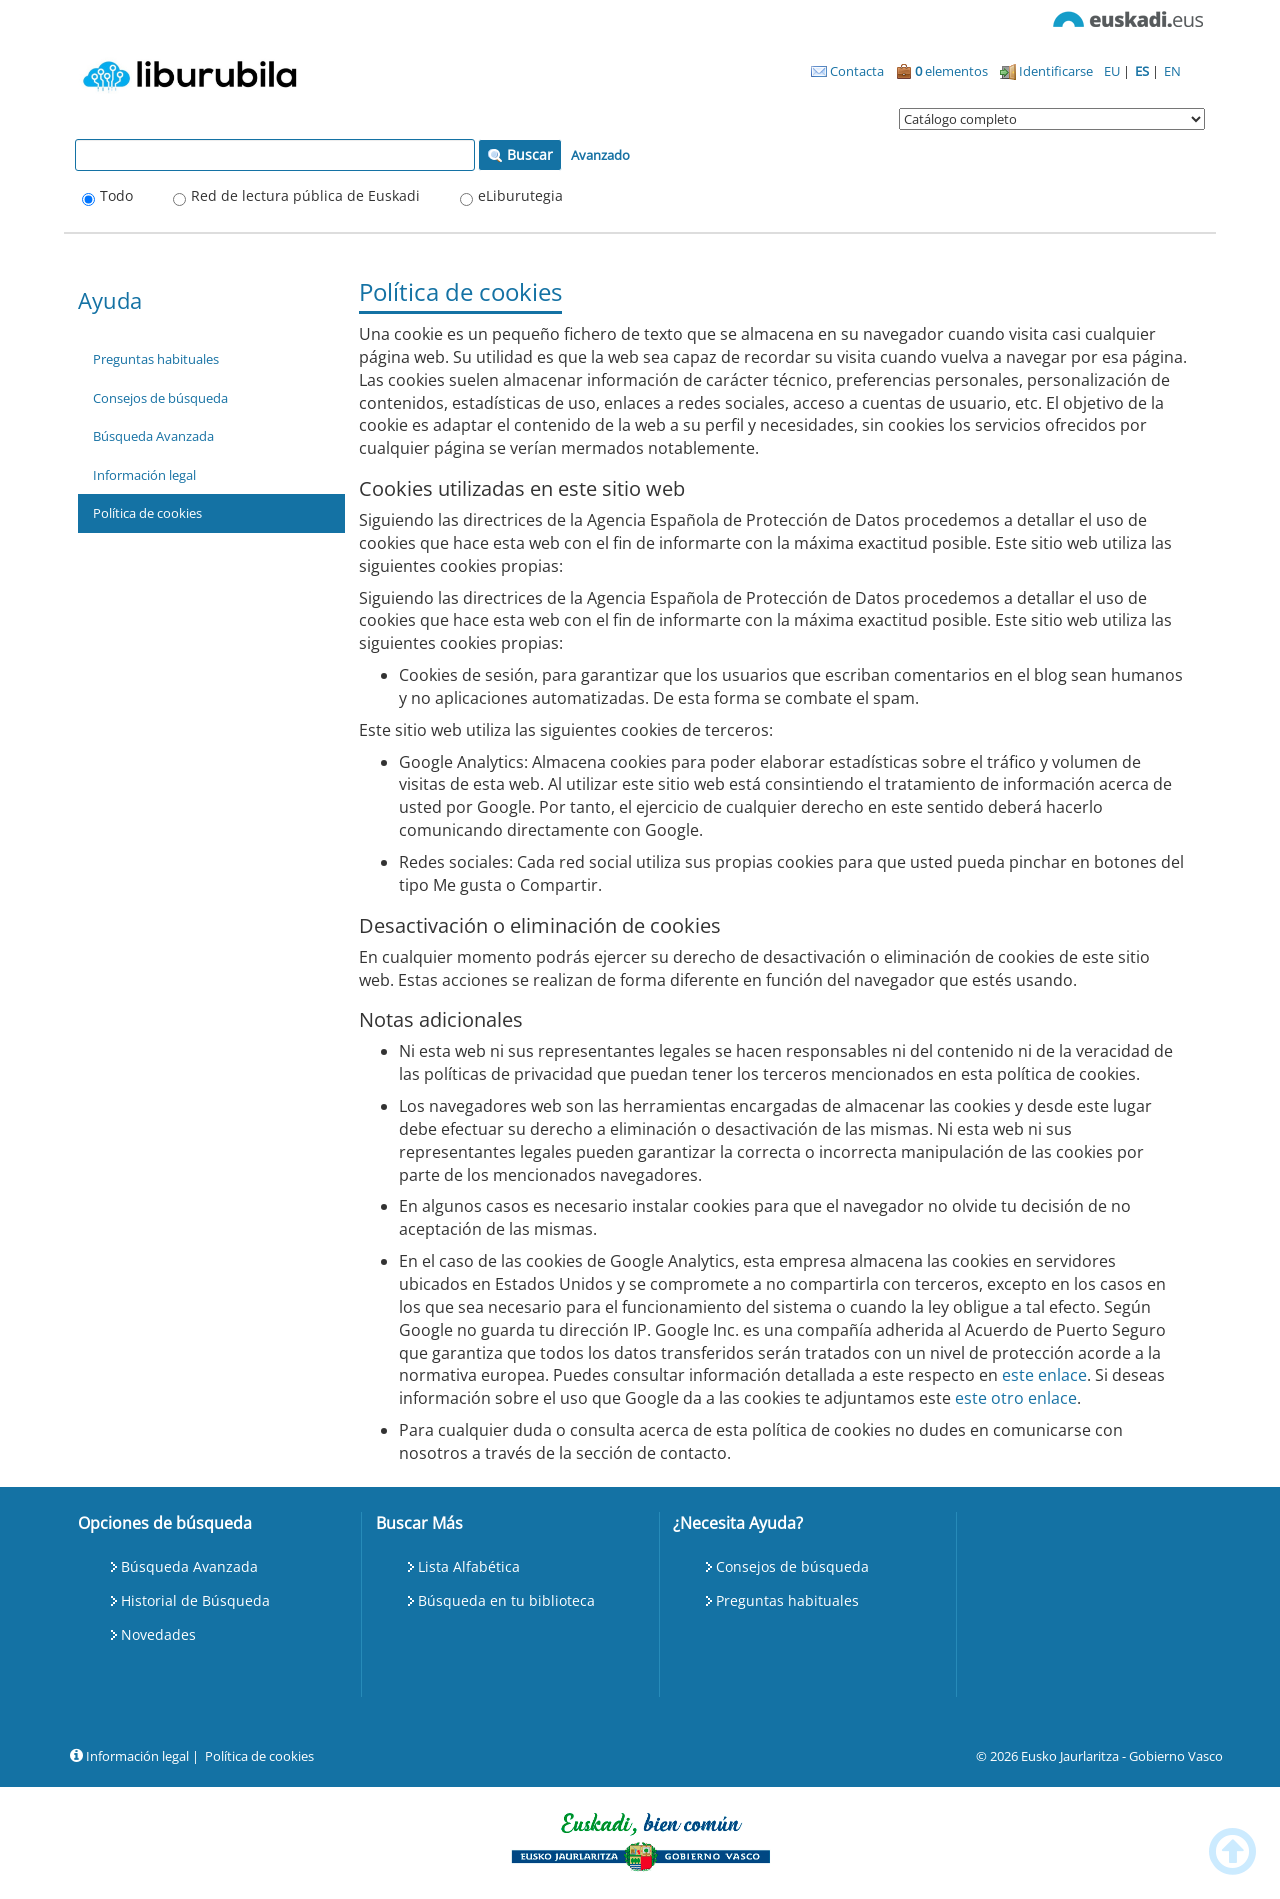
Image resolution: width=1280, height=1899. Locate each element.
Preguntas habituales (156, 359)
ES (1143, 71)
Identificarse (1046, 71)
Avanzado (600, 155)
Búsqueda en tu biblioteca (506, 1600)
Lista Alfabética (469, 1566)
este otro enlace (1016, 1398)
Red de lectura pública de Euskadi (305, 195)
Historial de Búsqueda (195, 1600)
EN (1172, 71)
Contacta (847, 71)
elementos (942, 71)
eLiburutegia (520, 195)
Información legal (144, 475)
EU (1113, 71)
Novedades (158, 1634)
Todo (116, 195)
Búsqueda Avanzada (153, 436)
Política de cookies (147, 513)
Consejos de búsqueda (160, 398)
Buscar (520, 154)
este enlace (1044, 1375)
